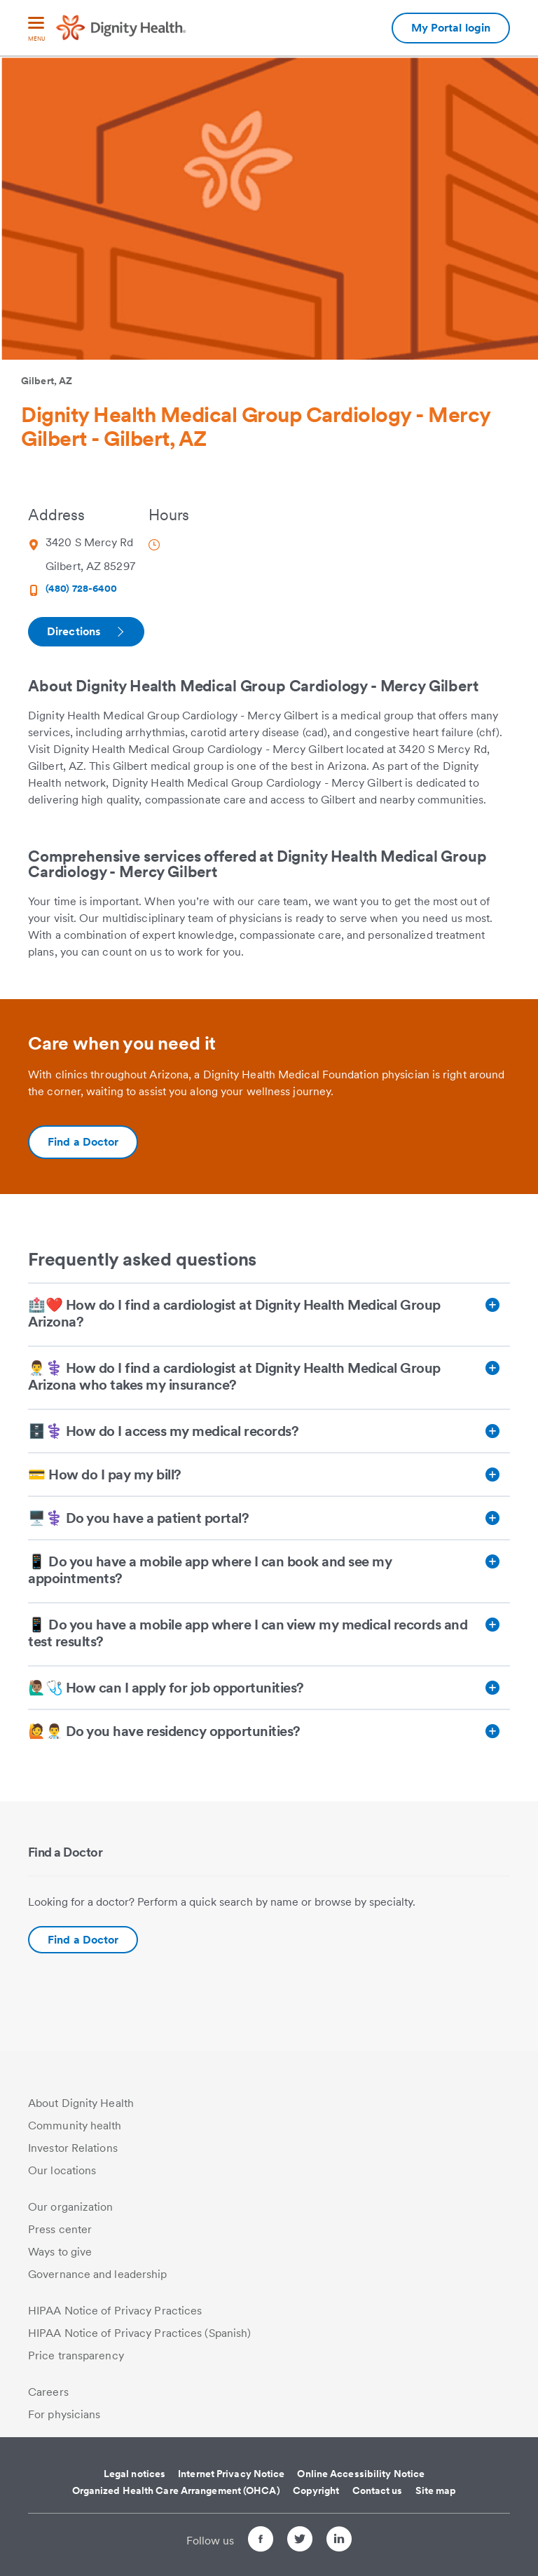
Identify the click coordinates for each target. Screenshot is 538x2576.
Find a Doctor (83, 1939)
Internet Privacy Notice (231, 2473)
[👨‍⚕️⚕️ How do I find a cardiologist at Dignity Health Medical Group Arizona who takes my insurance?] (269, 1378)
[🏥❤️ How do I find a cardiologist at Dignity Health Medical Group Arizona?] (269, 1314)
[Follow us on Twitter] (299, 2541)
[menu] (36, 30)
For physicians (64, 2414)
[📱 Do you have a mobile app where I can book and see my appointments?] (269, 1571)
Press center (60, 2229)
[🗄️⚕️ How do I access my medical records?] (269, 1431)
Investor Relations (73, 2148)
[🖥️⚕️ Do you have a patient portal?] (269, 1518)
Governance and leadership (97, 2274)
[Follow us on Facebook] (260, 2541)
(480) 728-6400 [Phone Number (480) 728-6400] (81, 588)
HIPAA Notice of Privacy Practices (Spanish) (139, 2333)
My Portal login (451, 27)
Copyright (316, 2490)
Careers (48, 2392)
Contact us (377, 2490)
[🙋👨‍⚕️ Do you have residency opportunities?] (269, 1731)
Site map (436, 2490)
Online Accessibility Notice (361, 2473)
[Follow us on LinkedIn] (339, 2541)
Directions (85, 631)
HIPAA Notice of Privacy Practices (115, 2310)
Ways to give (60, 2251)
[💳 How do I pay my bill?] (269, 1474)
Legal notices (134, 2473)
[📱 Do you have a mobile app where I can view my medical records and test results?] (269, 1634)
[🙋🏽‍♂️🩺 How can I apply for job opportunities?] (269, 1688)
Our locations (62, 2170)
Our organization (70, 2207)
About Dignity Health (81, 2103)
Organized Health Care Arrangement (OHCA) (176, 2490)
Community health (75, 2125)
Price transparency (76, 2355)
